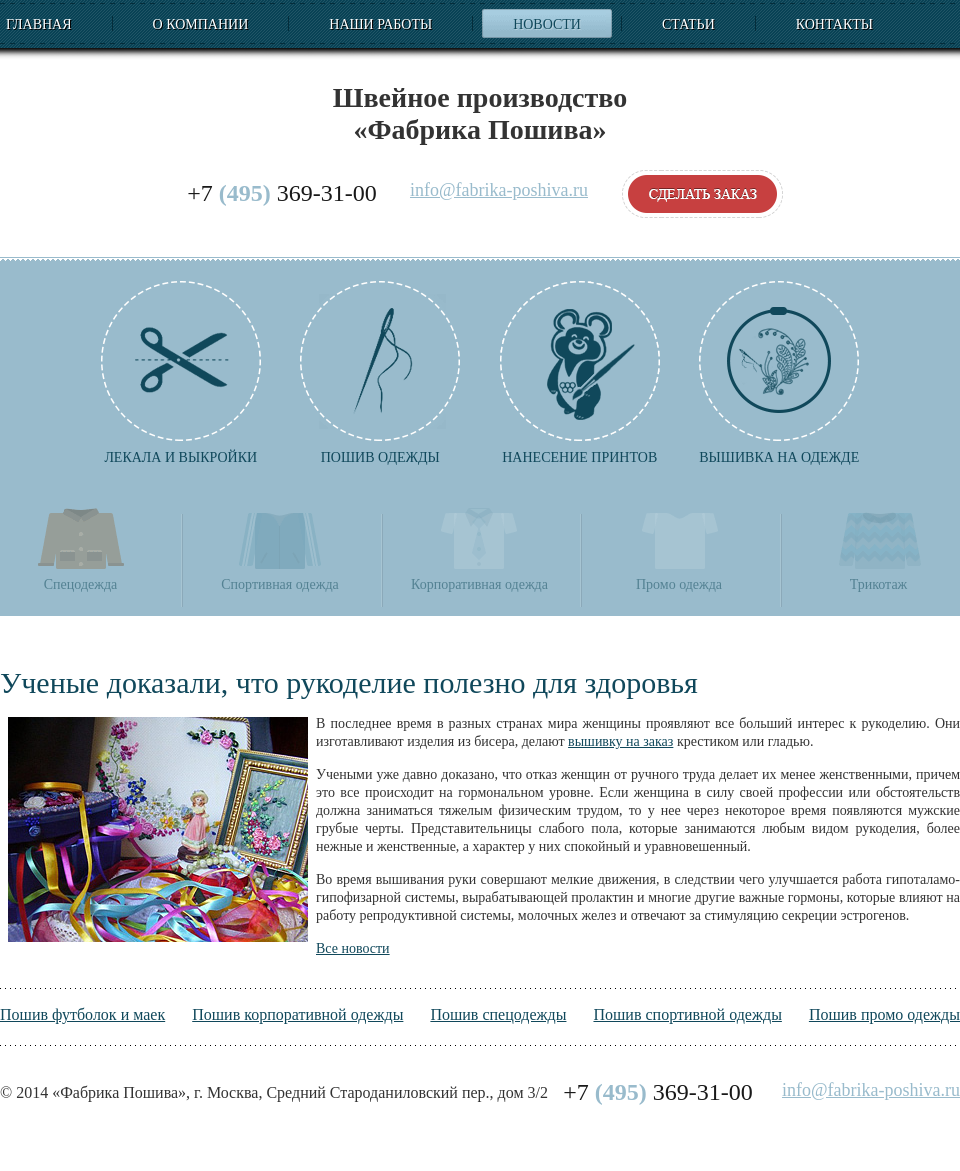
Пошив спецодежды (498, 1014)
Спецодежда (81, 548)
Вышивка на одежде (779, 373)
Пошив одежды (380, 373)
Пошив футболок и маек (82, 1014)
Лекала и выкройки (181, 373)
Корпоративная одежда (479, 548)
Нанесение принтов (580, 373)
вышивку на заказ (620, 741)
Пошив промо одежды (884, 1014)
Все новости (353, 948)
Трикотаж (879, 548)
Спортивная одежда (279, 548)
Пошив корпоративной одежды (297, 1014)
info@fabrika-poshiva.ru (499, 190)
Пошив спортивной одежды (687, 1014)
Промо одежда (679, 548)
